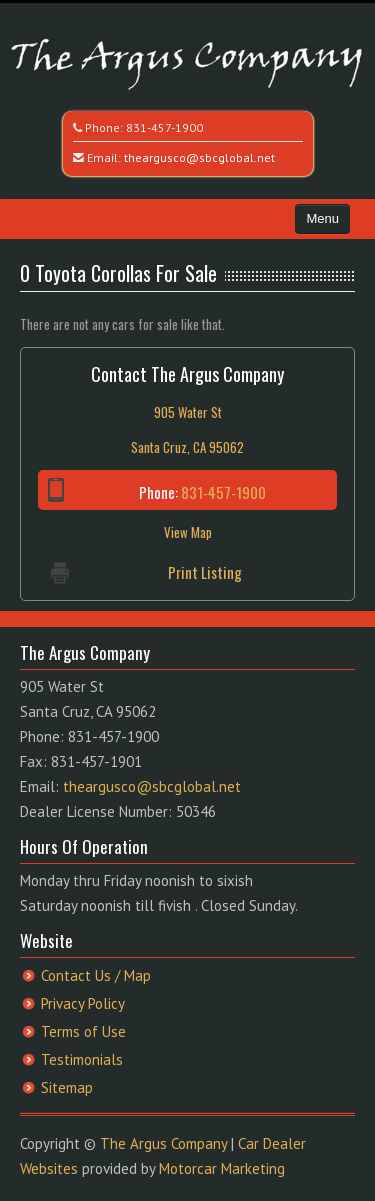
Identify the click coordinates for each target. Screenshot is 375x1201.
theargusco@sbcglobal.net (199, 157)
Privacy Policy (83, 1003)
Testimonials (82, 1059)
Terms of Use (83, 1031)
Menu (322, 218)
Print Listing (205, 572)
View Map (188, 532)
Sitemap (67, 1087)
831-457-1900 (164, 127)
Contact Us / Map (96, 975)
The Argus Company (163, 1143)
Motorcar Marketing (222, 1168)
